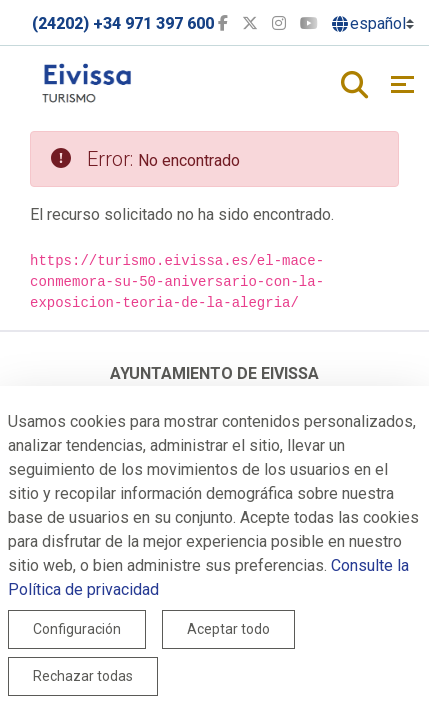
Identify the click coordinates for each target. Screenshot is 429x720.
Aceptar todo (228, 629)
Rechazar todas (83, 676)
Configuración (77, 629)
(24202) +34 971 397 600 (123, 23)
